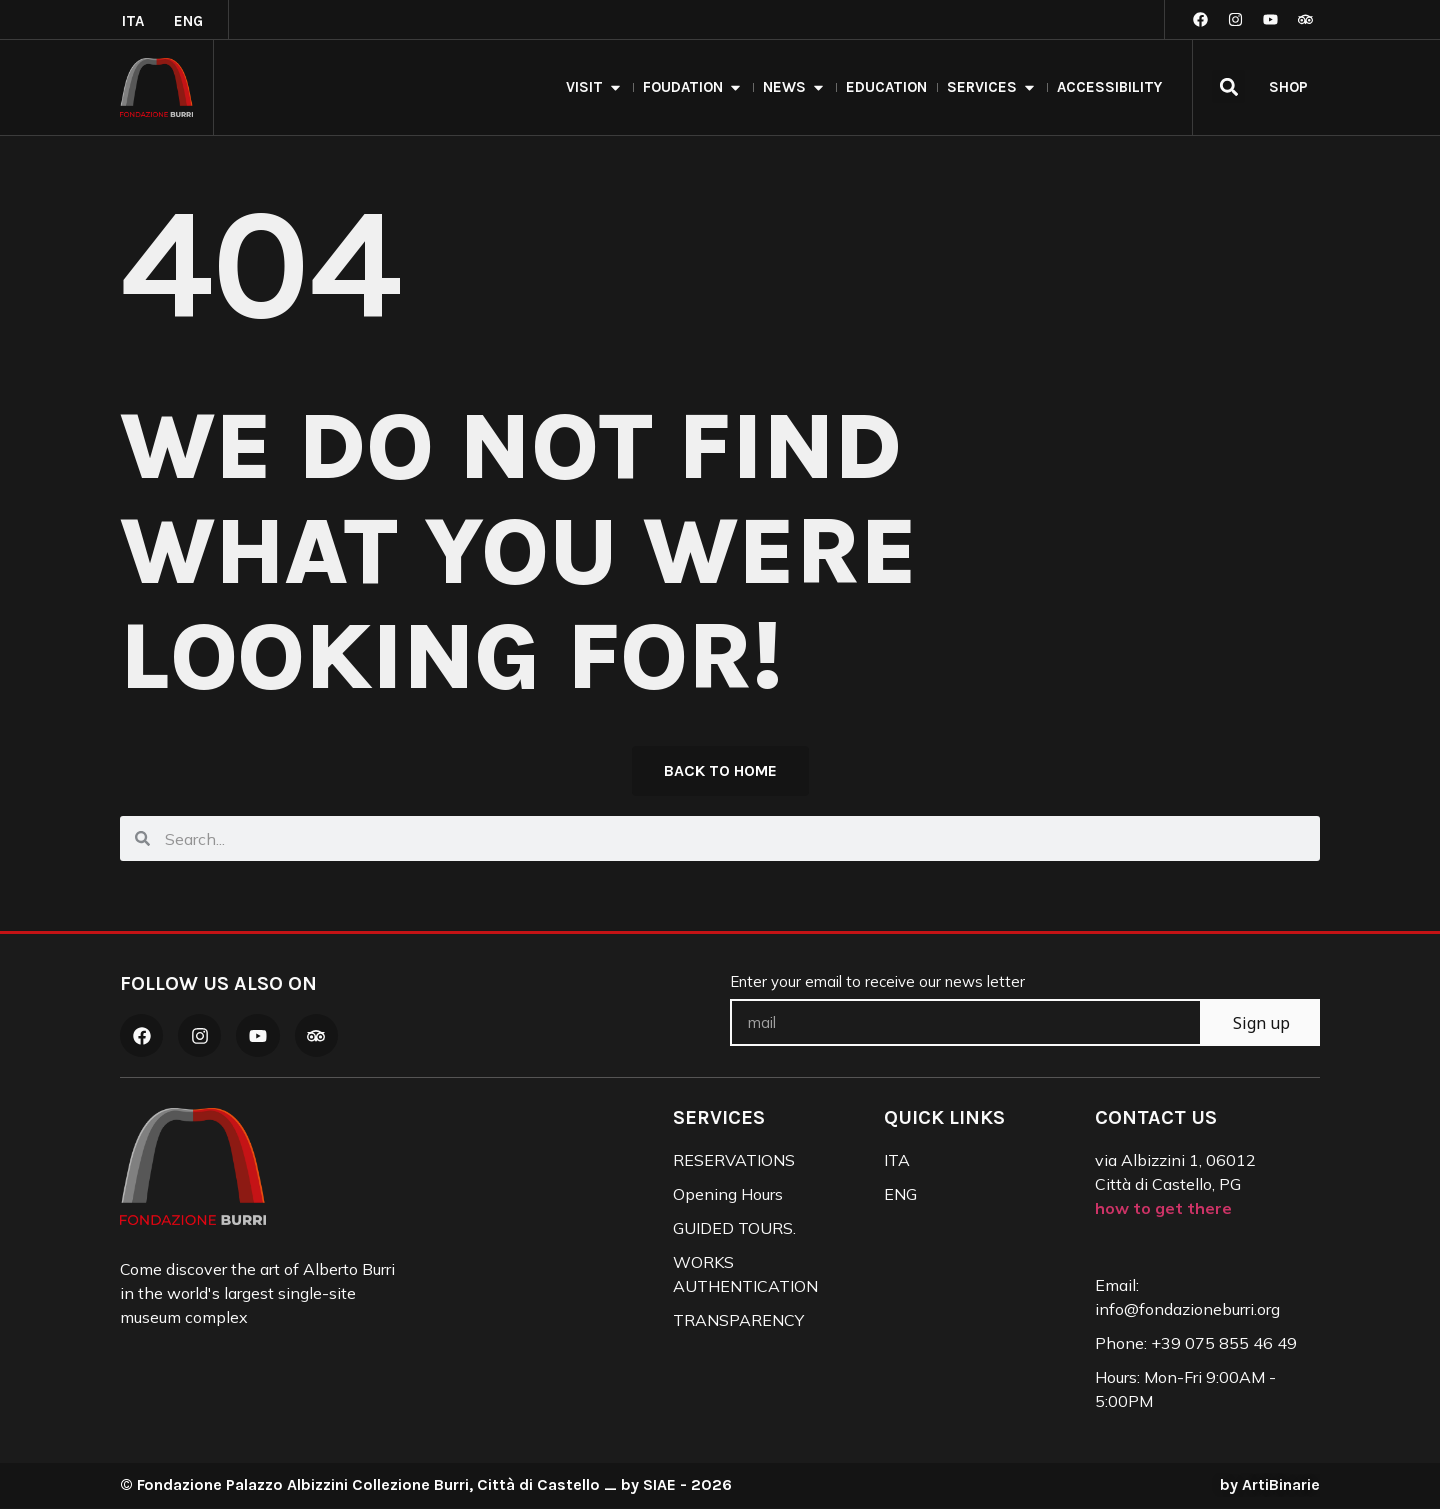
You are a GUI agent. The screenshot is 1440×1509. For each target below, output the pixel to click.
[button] (1228, 86)
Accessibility (1109, 87)
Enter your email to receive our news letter (877, 983)
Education (886, 87)
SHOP (1288, 87)
